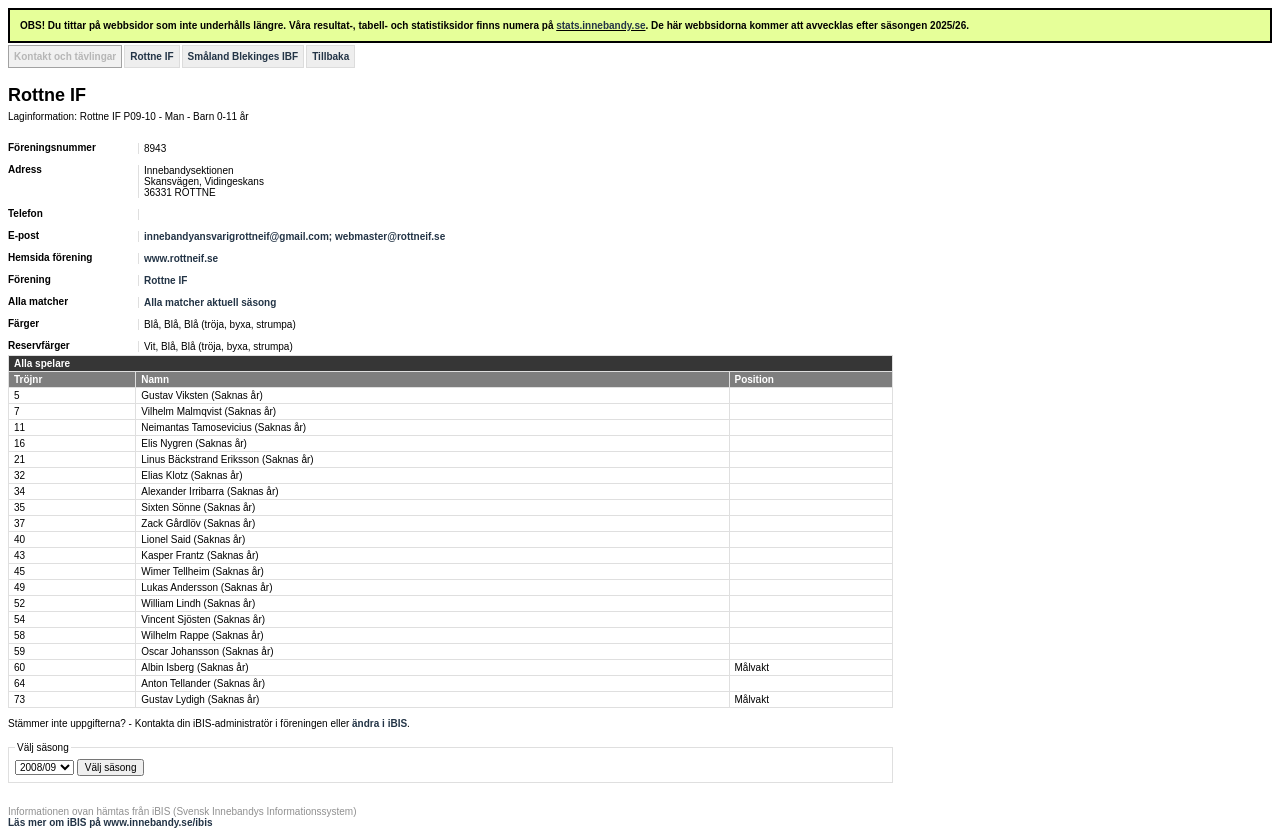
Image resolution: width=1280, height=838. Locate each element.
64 (19, 683)
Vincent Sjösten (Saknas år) (203, 619)
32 (19, 475)
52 (19, 603)
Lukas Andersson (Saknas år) (206, 587)
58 (19, 635)
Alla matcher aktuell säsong (210, 302)
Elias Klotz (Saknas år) (191, 475)
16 (19, 443)
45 (19, 571)
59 (19, 651)
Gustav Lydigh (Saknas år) (200, 699)
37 (19, 523)
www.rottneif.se (181, 258)
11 (19, 427)
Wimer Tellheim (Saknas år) (202, 571)
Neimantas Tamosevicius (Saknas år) (223, 427)
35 (19, 507)
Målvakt (752, 667)
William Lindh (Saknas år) (198, 603)
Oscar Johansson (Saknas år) (207, 651)
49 (19, 587)
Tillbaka (330, 56)
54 (19, 619)
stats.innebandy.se (600, 25)
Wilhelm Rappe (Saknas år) (202, 635)
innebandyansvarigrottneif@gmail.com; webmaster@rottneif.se (294, 236)
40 (19, 539)
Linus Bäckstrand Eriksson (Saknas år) (227, 459)
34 (19, 491)
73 (19, 699)
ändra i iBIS (379, 723)
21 (19, 459)
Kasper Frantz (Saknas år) (199, 555)
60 (19, 667)
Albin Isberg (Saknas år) (194, 667)
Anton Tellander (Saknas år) (203, 683)
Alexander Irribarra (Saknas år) (209, 491)
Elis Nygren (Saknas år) (194, 443)
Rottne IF (151, 56)
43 (19, 555)
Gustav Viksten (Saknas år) (202, 395)
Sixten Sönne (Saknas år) (198, 507)
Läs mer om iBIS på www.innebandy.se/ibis (110, 822)
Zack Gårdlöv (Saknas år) (198, 523)
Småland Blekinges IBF (243, 56)
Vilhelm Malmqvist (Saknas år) (208, 411)
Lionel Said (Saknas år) (193, 539)
